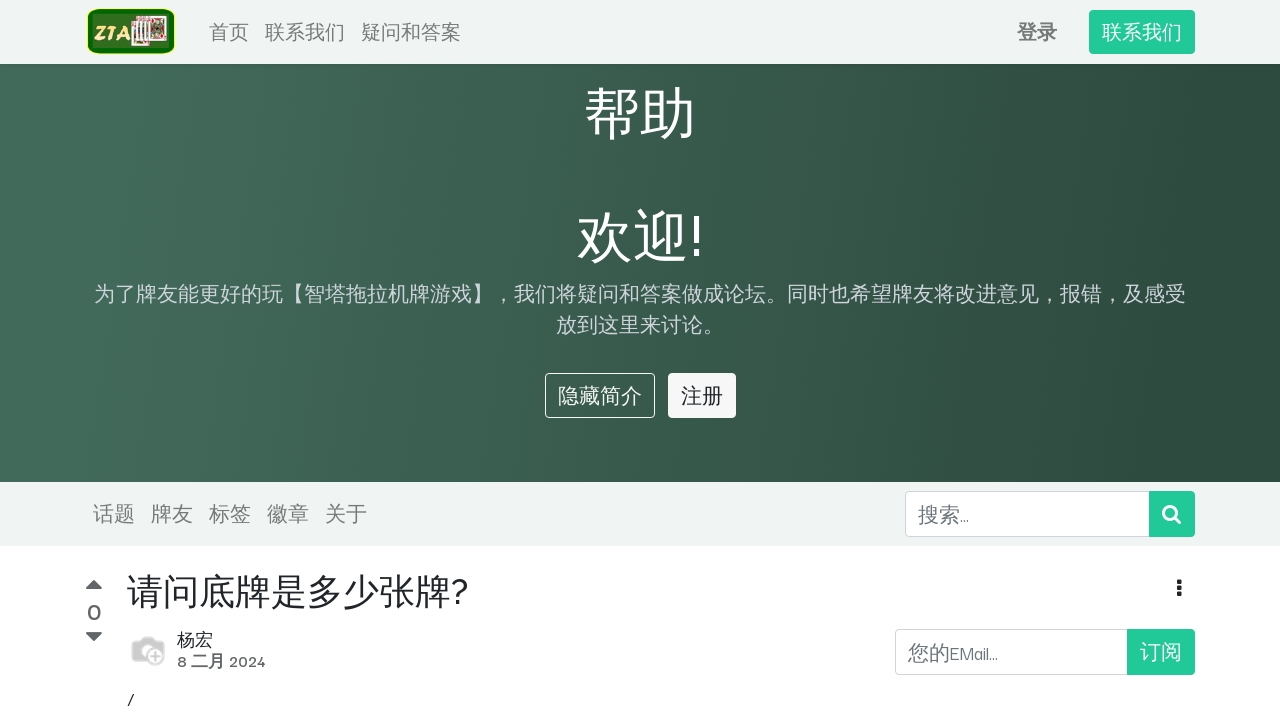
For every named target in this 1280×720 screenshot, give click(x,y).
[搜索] (1172, 514)
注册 (702, 395)
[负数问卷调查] (94, 637)
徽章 (288, 513)
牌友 (172, 513)
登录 (1037, 31)
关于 (346, 513)
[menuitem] (229, 32)
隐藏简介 (600, 395)
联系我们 (1142, 31)
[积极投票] (94, 587)
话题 (114, 513)
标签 (230, 513)
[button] (1179, 589)
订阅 (1161, 651)
